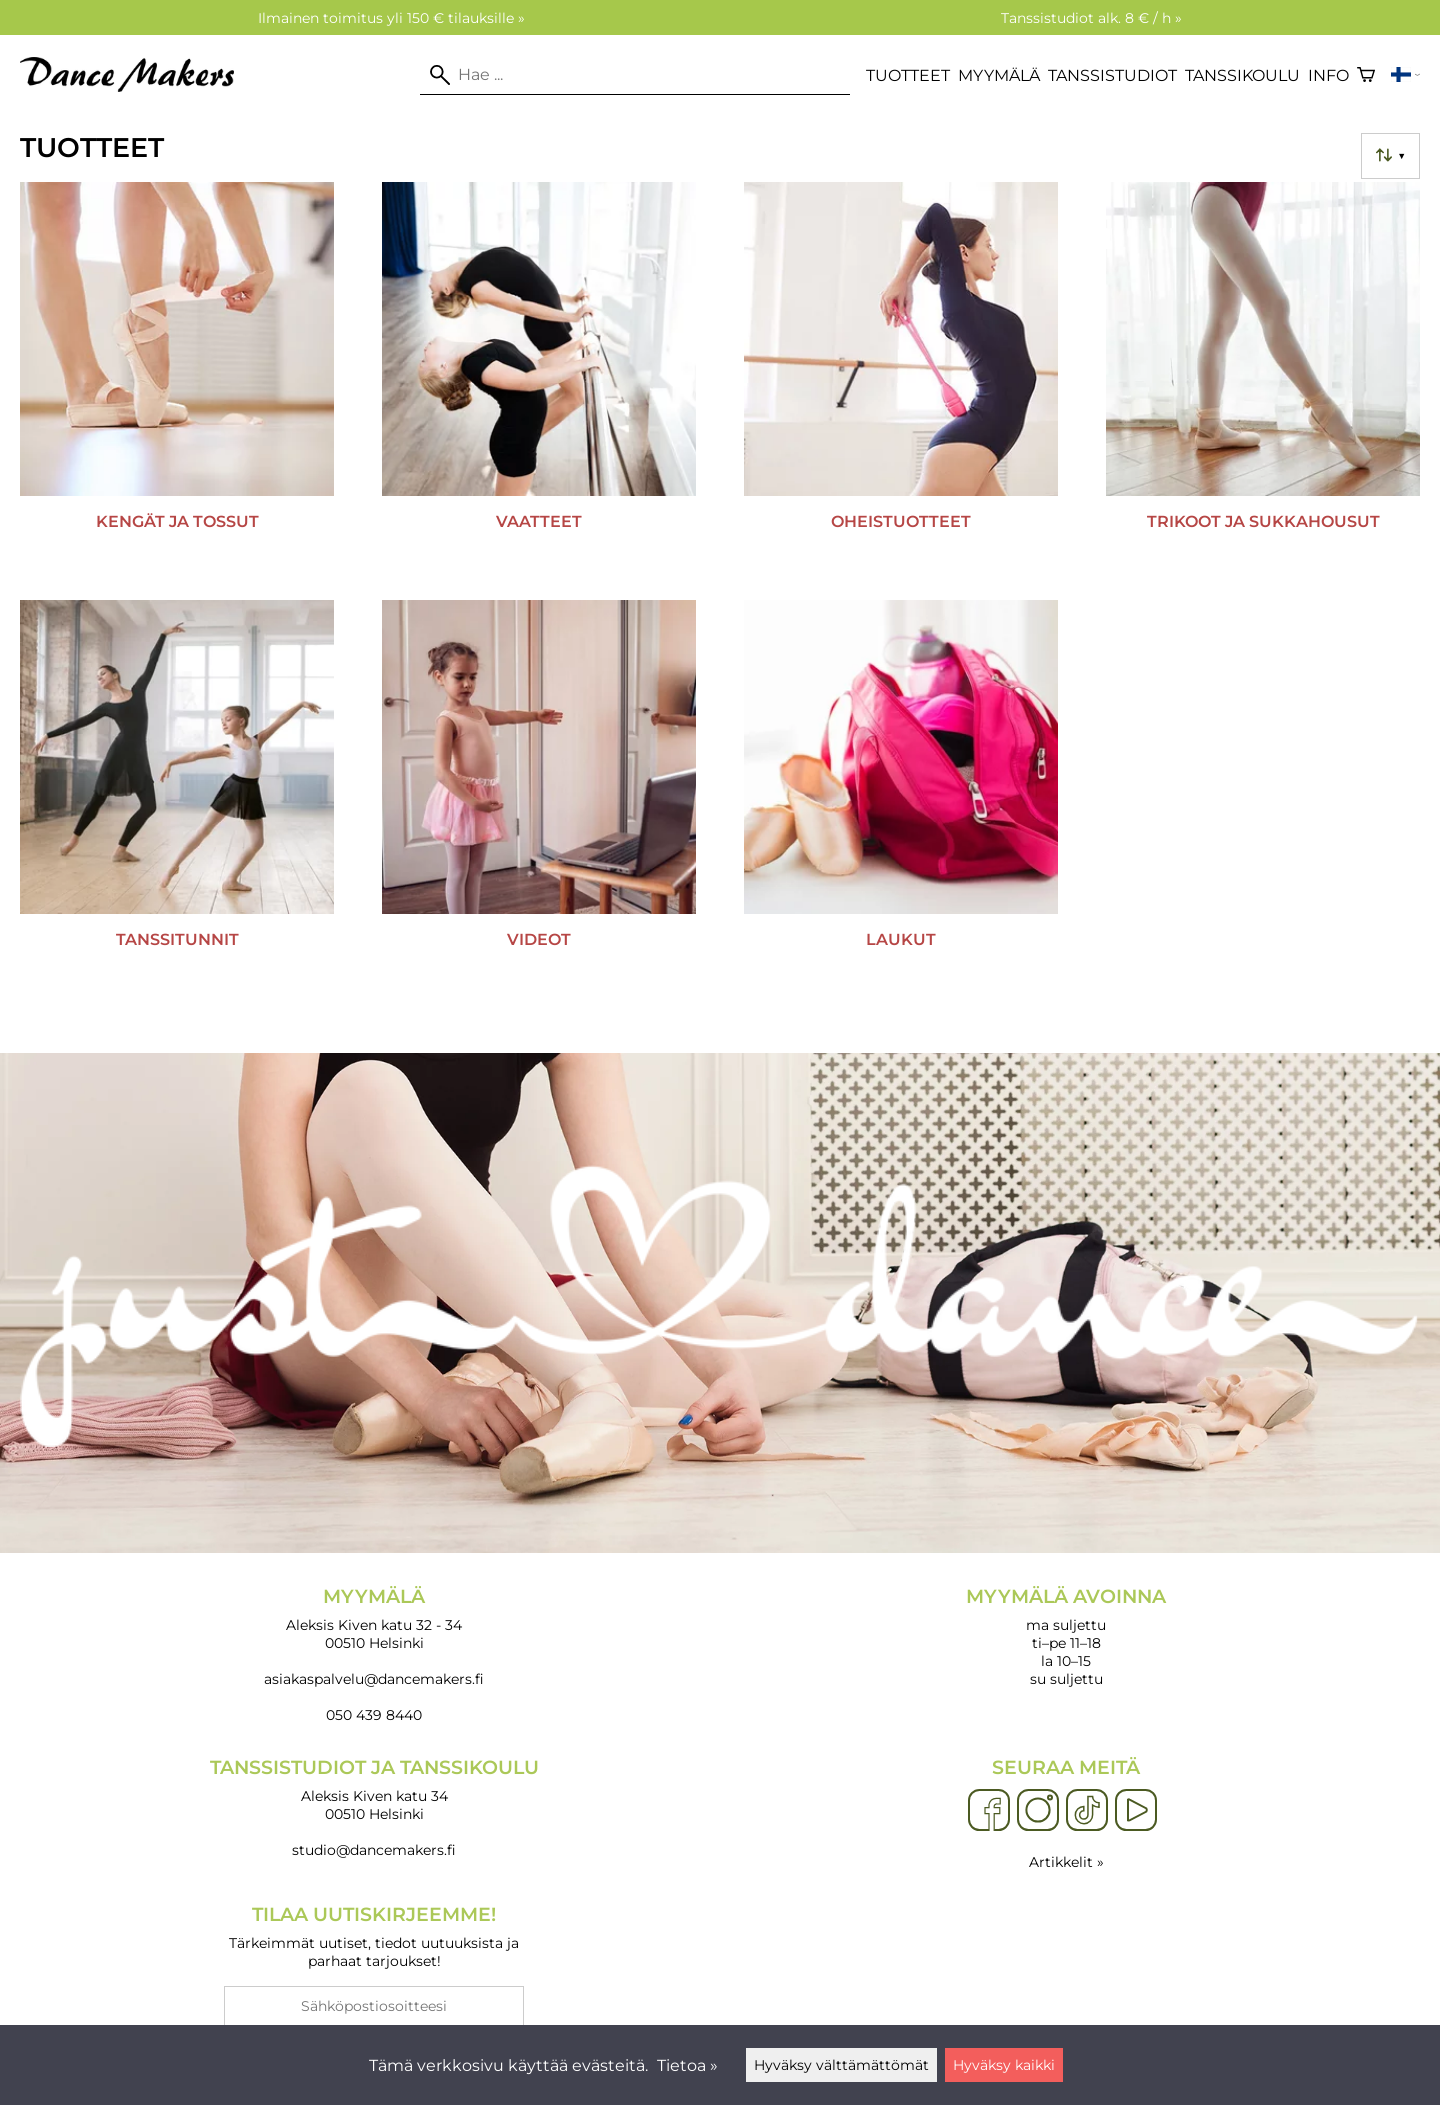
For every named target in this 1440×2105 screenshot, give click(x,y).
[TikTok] (1087, 1811)
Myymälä (999, 75)
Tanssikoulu (1242, 75)
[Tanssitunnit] (177, 801)
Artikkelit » (1066, 1862)
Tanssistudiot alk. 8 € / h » (1091, 18)
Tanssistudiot (1112, 75)
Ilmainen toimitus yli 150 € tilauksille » (391, 18)
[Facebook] (989, 1811)
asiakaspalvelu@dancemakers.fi (374, 1679)
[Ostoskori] (1366, 75)
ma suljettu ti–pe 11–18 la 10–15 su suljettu (1066, 1636)
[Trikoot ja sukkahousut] (1263, 383)
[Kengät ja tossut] (177, 383)
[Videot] (539, 801)
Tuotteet (908, 75)
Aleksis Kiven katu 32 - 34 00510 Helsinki (374, 1618)
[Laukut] (901, 801)
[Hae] (635, 75)
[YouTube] (1136, 1811)
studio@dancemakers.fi (374, 1850)
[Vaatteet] (539, 383)
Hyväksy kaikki (1004, 2065)
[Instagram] (1038, 1811)
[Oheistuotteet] (901, 383)
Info (1328, 75)
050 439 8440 (374, 1715)
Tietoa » (687, 2065)
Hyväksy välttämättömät (841, 2065)
